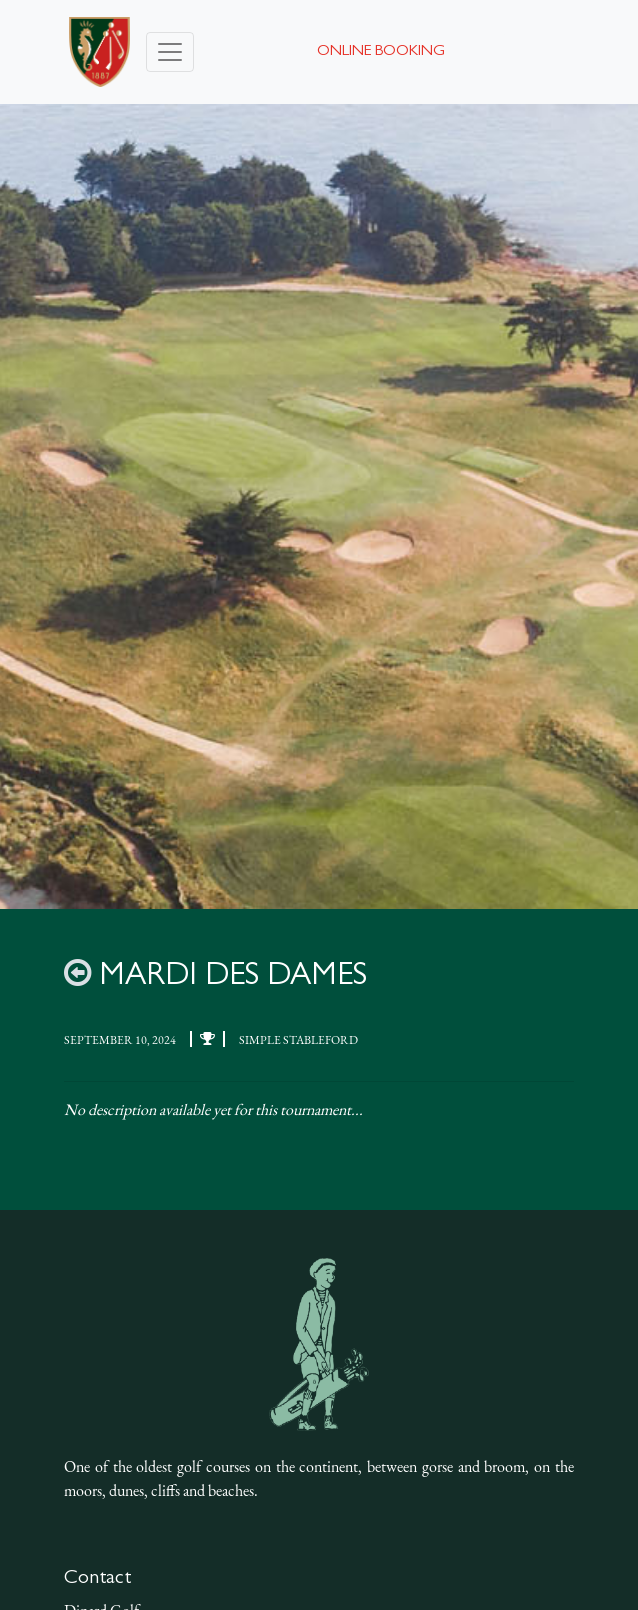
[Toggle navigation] (170, 52)
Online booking (381, 52)
